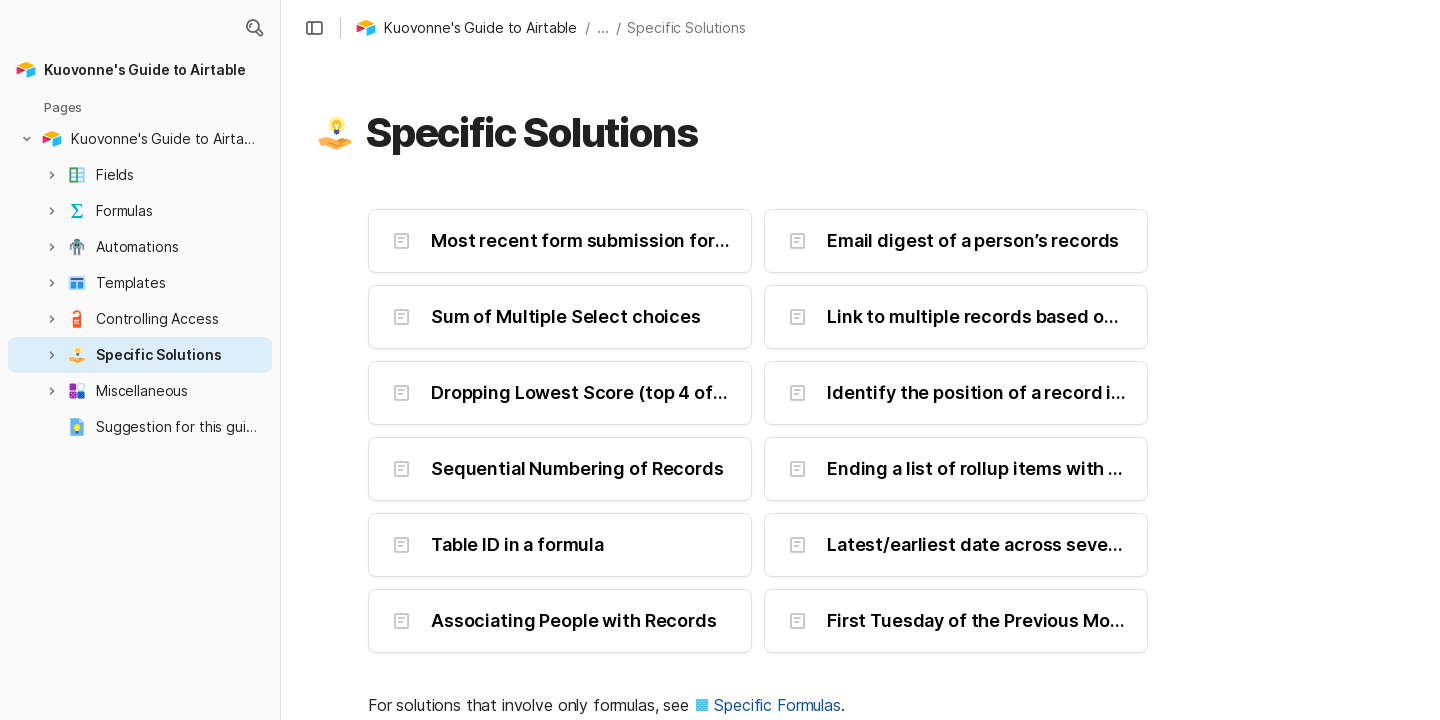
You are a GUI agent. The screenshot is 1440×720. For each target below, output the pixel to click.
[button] (254, 28)
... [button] (603, 27)
